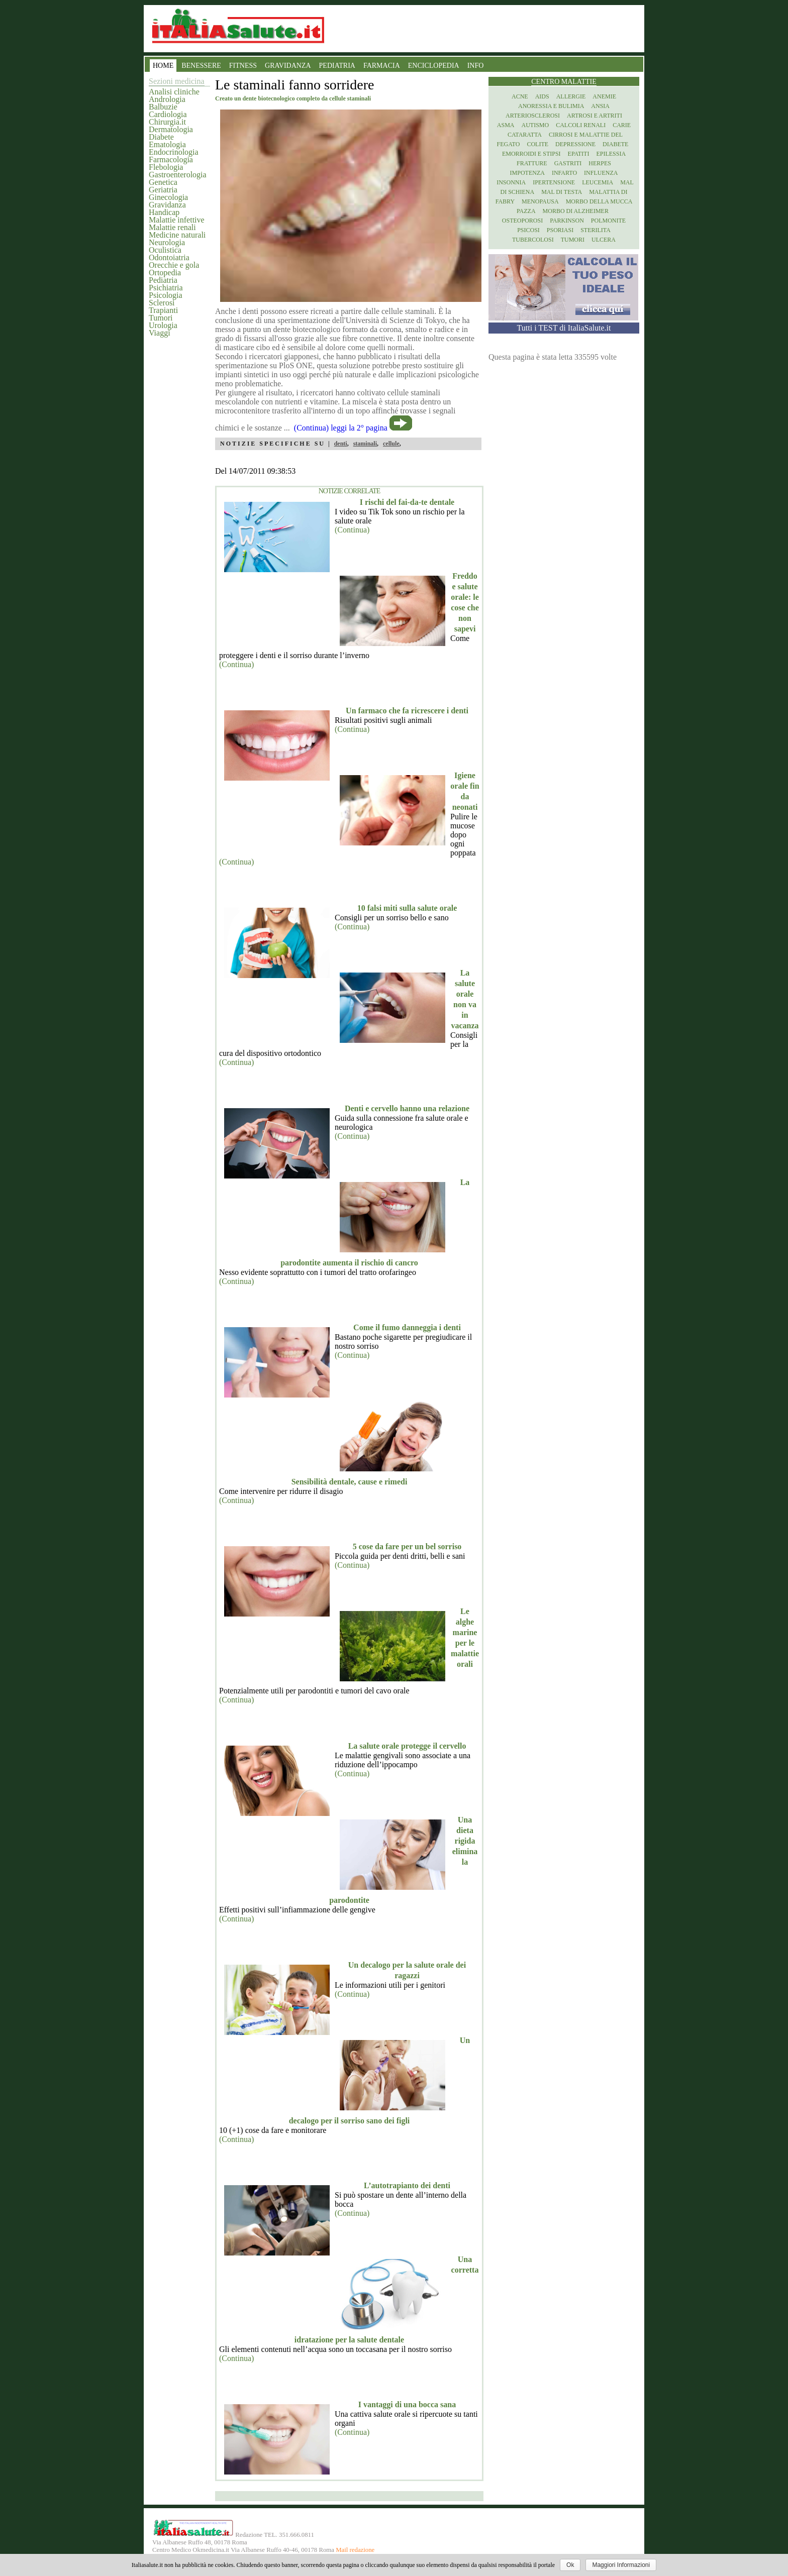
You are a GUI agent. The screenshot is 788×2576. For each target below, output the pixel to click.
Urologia (163, 325)
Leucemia (597, 182)
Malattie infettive (177, 220)
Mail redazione (355, 2549)
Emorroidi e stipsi (531, 153)
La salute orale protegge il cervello (407, 1746)
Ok (570, 2564)
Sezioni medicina (177, 81)
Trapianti (163, 310)
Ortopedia (165, 272)
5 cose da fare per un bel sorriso (407, 1546)
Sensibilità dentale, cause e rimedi (349, 1481)
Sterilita (595, 230)
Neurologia (167, 242)
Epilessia (611, 153)
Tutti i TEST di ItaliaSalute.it (564, 328)
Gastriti (568, 163)
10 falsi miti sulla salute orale (407, 908)
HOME (163, 65)
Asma (506, 125)
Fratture (532, 163)
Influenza (601, 172)
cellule (391, 443)
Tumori (160, 317)
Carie (622, 125)
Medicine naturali (177, 235)
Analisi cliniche (174, 91)
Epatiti (578, 153)
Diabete (161, 137)
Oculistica (165, 250)
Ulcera (604, 239)
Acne (520, 96)
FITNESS (243, 65)
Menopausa (540, 201)
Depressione (575, 144)
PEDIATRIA (337, 65)
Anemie (604, 96)
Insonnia (511, 182)
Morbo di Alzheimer (576, 210)
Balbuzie (163, 106)
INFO (475, 65)
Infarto (564, 172)
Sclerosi (162, 302)
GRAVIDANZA (288, 65)
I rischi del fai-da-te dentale (407, 502)
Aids (542, 96)
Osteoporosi (522, 220)
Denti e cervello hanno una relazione (407, 1108)
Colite (537, 144)
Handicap (164, 212)
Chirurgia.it (167, 122)
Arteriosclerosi (533, 115)
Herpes (599, 163)
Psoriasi (560, 230)
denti (340, 443)
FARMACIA (381, 65)
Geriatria (163, 189)
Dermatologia (171, 129)
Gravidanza (167, 204)
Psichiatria (166, 287)
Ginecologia (168, 197)
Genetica (163, 182)
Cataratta (525, 134)
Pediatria (163, 280)
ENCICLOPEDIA (433, 65)
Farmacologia (171, 159)
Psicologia (165, 295)
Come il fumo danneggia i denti (407, 1327)
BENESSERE (201, 65)
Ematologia (167, 144)
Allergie (571, 96)
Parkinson (567, 220)
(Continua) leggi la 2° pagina (340, 427)
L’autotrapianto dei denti (407, 2185)
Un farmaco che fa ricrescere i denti (407, 710)
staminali (365, 443)
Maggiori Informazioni (621, 2564)
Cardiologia (168, 114)
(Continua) (352, 529)
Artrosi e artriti (594, 115)
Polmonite (608, 220)
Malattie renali (172, 227)
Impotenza (527, 172)
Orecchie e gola (174, 265)
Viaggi (159, 333)
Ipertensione (554, 182)
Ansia (600, 106)
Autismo (535, 125)
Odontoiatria (169, 257)
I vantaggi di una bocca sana (407, 2404)
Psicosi (528, 230)
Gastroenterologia (178, 174)
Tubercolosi (533, 239)
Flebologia (166, 167)
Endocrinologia (174, 152)
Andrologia (167, 99)
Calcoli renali (581, 125)
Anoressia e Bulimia (551, 106)
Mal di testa (561, 191)
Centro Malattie (564, 81)
